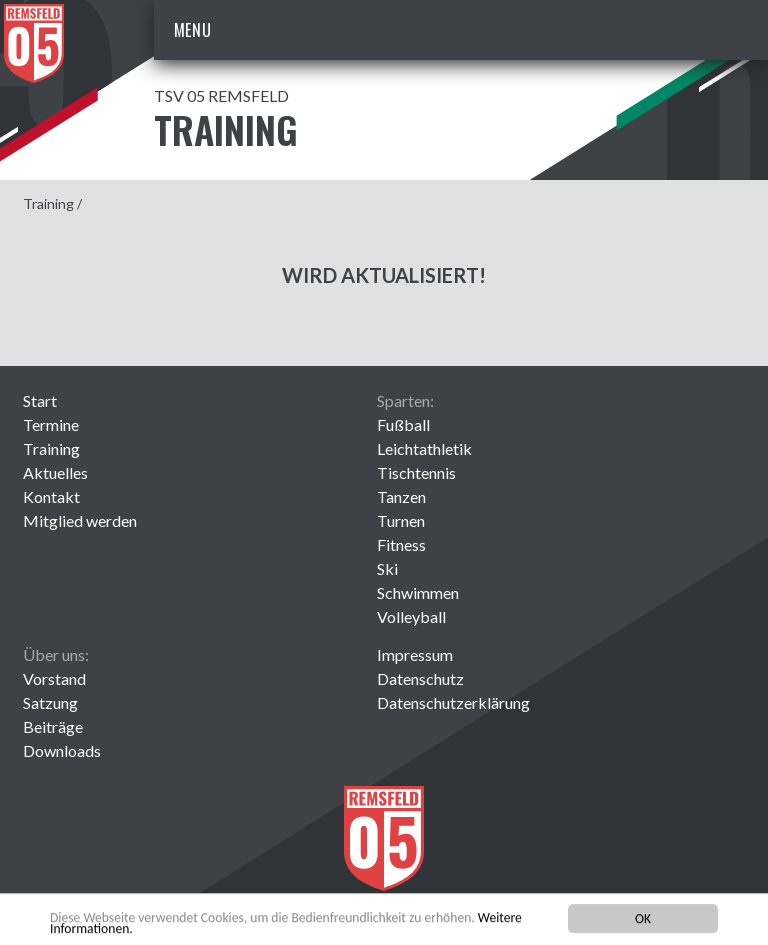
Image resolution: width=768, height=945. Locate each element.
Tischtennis (416, 472)
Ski (387, 568)
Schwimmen (418, 592)
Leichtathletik (424, 448)
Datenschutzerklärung (453, 702)
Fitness (401, 544)
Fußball (403, 424)
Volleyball (411, 616)
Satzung (50, 702)
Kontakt (51, 496)
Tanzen (401, 496)
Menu (193, 30)
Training (48, 203)
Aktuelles (55, 472)
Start (40, 400)
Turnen (401, 520)
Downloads (62, 750)
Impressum (415, 654)
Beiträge (53, 726)
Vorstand (54, 678)
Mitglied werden (80, 520)
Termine (51, 424)
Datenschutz (420, 678)
